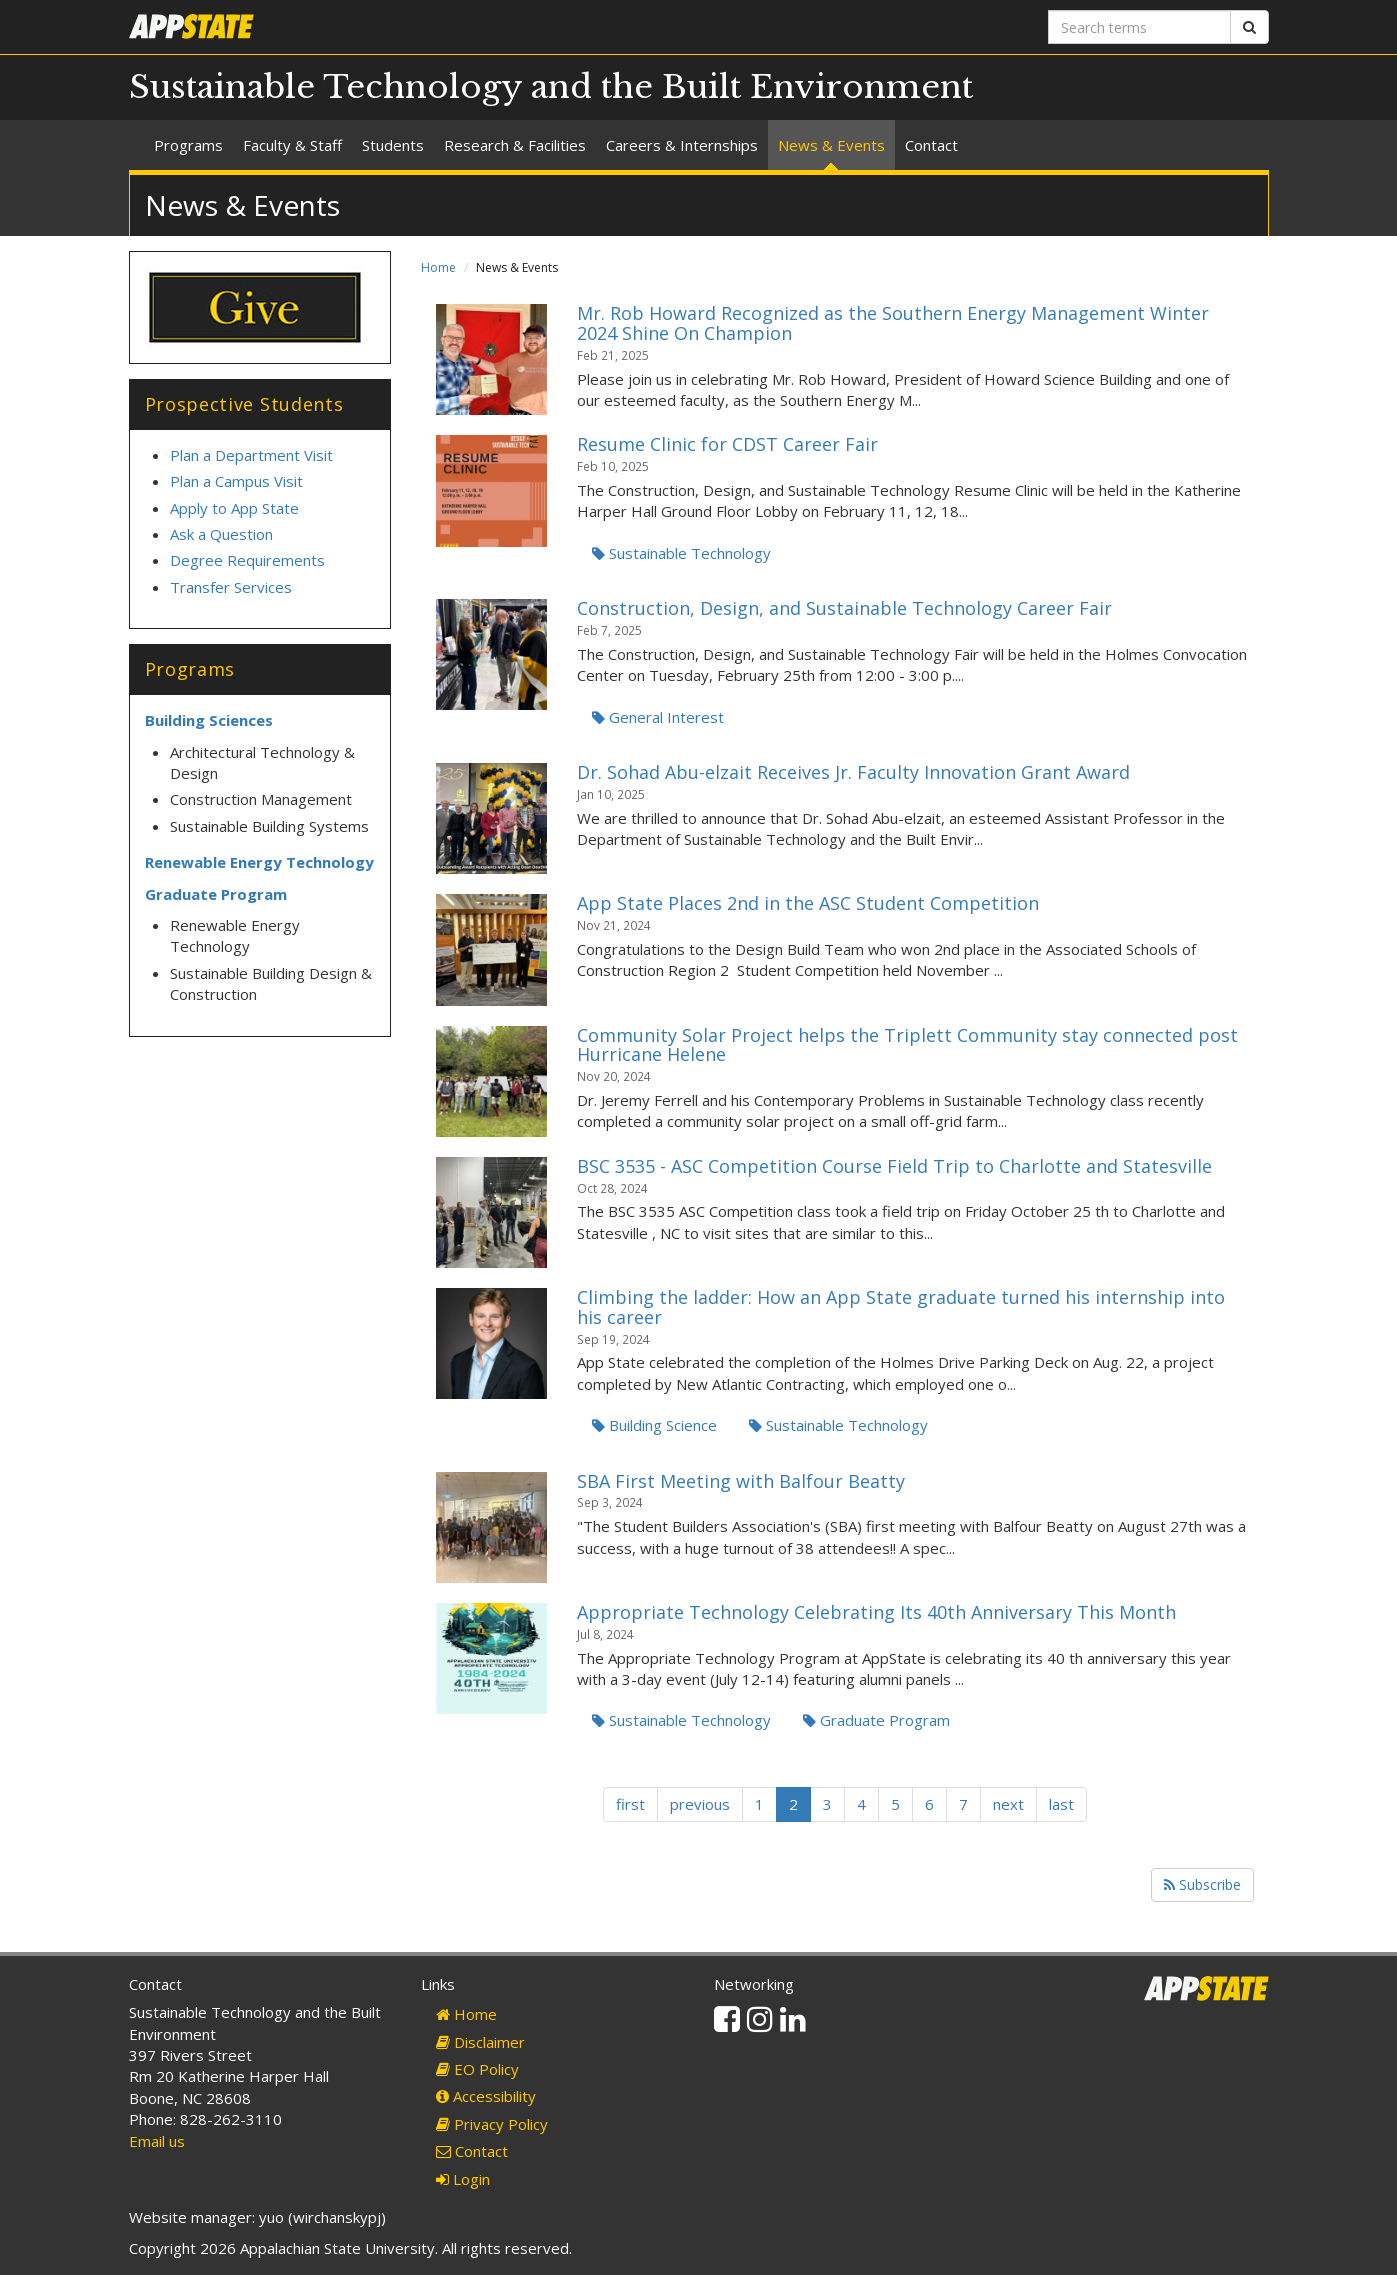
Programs (188, 145)
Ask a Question (221, 534)
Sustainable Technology (681, 553)
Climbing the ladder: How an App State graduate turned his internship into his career (901, 1307)
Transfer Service (227, 587)
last (1061, 1804)
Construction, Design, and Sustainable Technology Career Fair (844, 608)
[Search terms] (1139, 27)
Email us (157, 2141)
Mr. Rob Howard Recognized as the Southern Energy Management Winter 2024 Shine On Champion (893, 323)
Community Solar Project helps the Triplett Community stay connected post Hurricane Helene (907, 1045)
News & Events (831, 145)
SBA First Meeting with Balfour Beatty (741, 1481)
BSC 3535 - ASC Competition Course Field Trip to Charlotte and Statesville (894, 1166)
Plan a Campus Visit (238, 481)
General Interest (658, 717)
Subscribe (1202, 1884)
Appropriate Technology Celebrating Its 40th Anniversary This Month (876, 1612)
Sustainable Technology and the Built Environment (551, 87)
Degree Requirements (247, 560)
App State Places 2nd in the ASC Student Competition (808, 903)
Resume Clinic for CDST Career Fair (727, 444)
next (1008, 1804)
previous (700, 1804)
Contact (931, 145)
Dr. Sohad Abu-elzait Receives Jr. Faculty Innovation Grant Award (853, 772)
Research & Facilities (515, 145)
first (630, 1804)
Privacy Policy (492, 2124)
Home (438, 267)
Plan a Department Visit (251, 455)
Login (463, 2179)
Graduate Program (876, 1720)
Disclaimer (480, 2042)
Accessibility (486, 2096)
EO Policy (477, 2069)
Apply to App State (234, 508)
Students (393, 145)
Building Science (654, 1425)
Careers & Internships (682, 145)
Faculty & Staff (292, 145)
